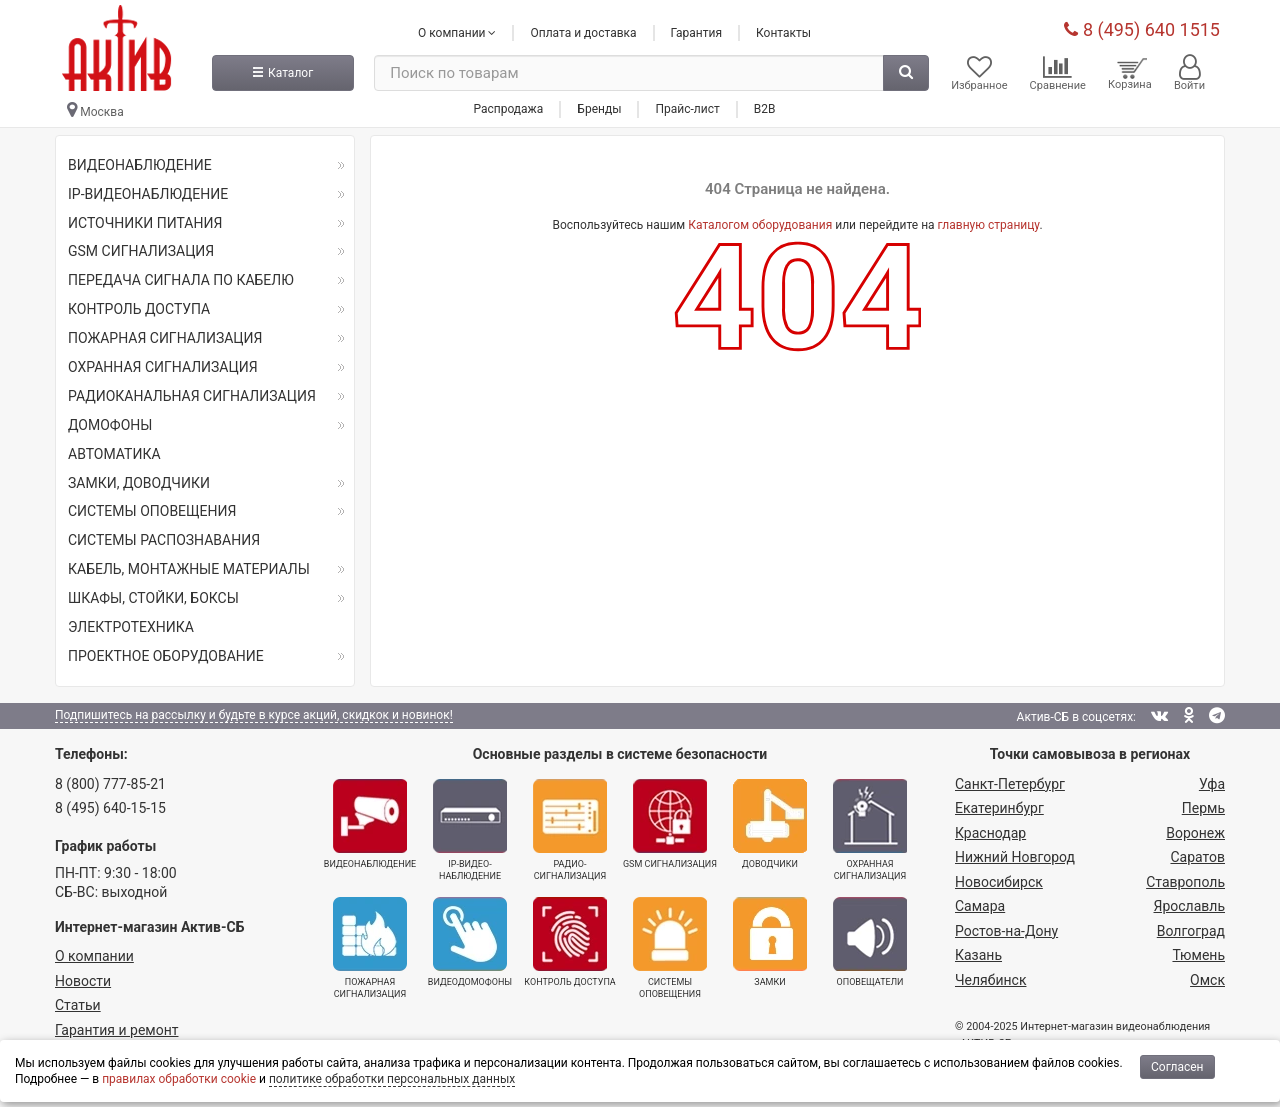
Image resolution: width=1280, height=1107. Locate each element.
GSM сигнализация (670, 824)
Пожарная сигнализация (370, 948)
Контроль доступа (569, 942)
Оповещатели (870, 942)
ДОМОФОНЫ (110, 425)
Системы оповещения (670, 948)
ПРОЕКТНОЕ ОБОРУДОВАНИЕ (166, 656)
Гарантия (696, 33)
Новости (83, 981)
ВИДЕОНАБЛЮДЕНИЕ (140, 165)
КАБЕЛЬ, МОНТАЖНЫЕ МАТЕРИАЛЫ (189, 569)
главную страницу (989, 225)
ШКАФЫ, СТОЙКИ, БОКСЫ (153, 598)
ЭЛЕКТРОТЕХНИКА (131, 627)
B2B (765, 109)
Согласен (1177, 1067)
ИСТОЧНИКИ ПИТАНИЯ (145, 223)
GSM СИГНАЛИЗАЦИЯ (141, 251)
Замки (770, 942)
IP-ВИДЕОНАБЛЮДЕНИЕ (148, 194)
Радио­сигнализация (570, 830)
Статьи (78, 1005)
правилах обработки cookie (179, 1079)
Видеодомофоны (470, 942)
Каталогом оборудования (760, 225)
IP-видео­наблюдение (470, 830)
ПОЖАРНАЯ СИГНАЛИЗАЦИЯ (165, 338)
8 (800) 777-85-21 (110, 784)
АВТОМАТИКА (114, 454)
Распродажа (508, 109)
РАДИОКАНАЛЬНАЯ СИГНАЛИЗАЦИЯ (192, 396)
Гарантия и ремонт (116, 1030)
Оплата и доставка (583, 33)
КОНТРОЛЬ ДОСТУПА (139, 309)
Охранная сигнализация (870, 830)
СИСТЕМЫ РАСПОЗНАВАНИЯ (164, 540)
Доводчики (770, 824)
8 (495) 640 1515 (1142, 29)
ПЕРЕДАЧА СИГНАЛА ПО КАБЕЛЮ (181, 280)
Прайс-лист (687, 109)
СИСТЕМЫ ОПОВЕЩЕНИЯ (152, 511)
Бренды (599, 109)
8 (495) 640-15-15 (110, 808)
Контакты (783, 33)
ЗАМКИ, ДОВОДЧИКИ (139, 483)
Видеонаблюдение (370, 824)
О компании (94, 956)
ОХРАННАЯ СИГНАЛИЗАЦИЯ (163, 367)
